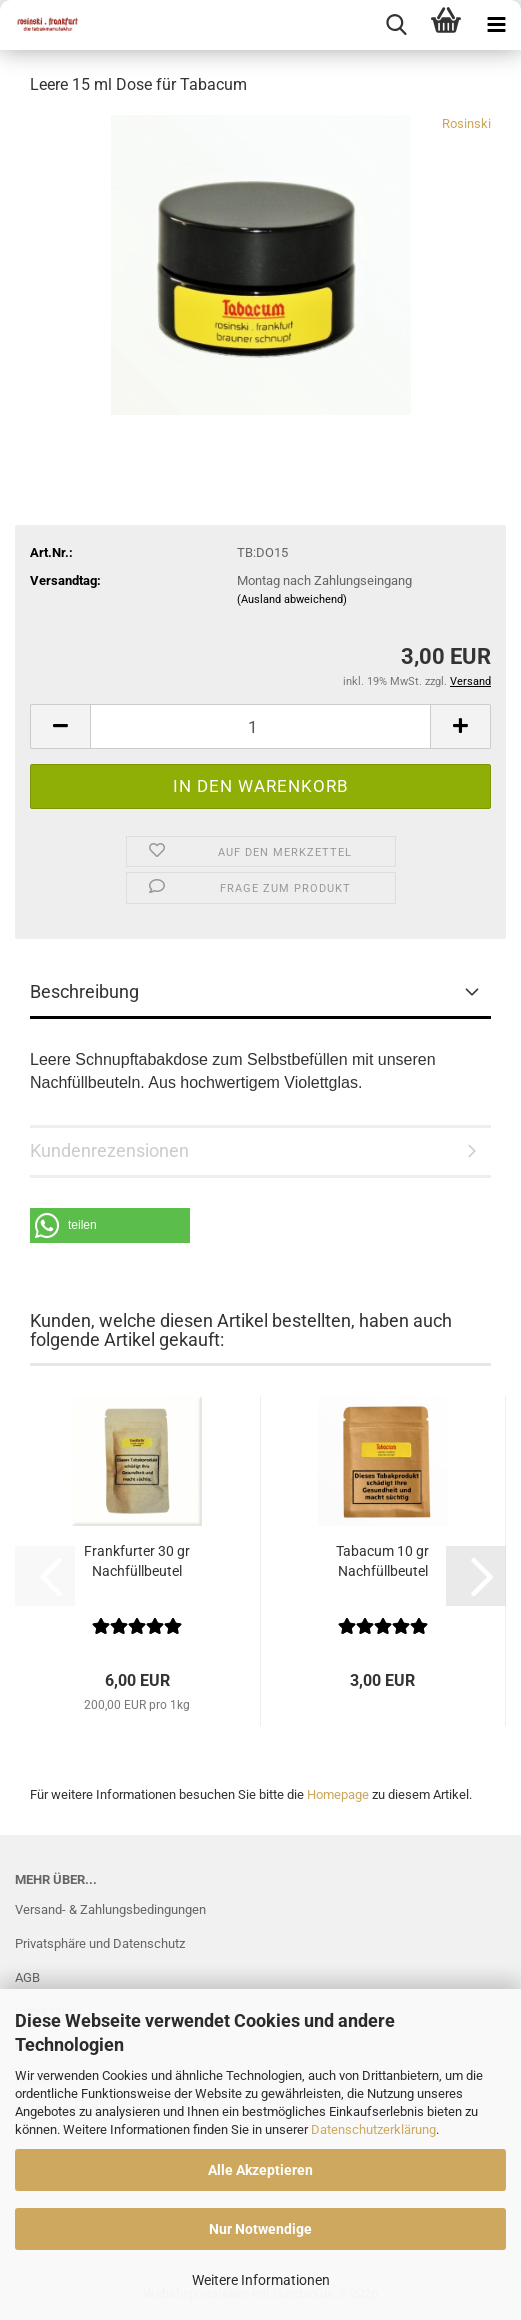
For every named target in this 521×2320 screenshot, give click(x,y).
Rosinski (466, 123)
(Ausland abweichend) (292, 599)
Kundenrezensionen (109, 1150)
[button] (60, 726)
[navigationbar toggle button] (496, 25)
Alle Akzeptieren (260, 2170)
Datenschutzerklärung (373, 2129)
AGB (27, 1977)
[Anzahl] (260, 726)
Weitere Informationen (261, 2280)
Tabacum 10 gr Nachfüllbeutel (382, 1561)
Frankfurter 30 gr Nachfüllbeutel (137, 1561)
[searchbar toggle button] (396, 25)
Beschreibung (84, 991)
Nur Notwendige (260, 2229)
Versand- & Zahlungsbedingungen (110, 1909)
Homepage (338, 1794)
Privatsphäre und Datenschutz (100, 1943)
